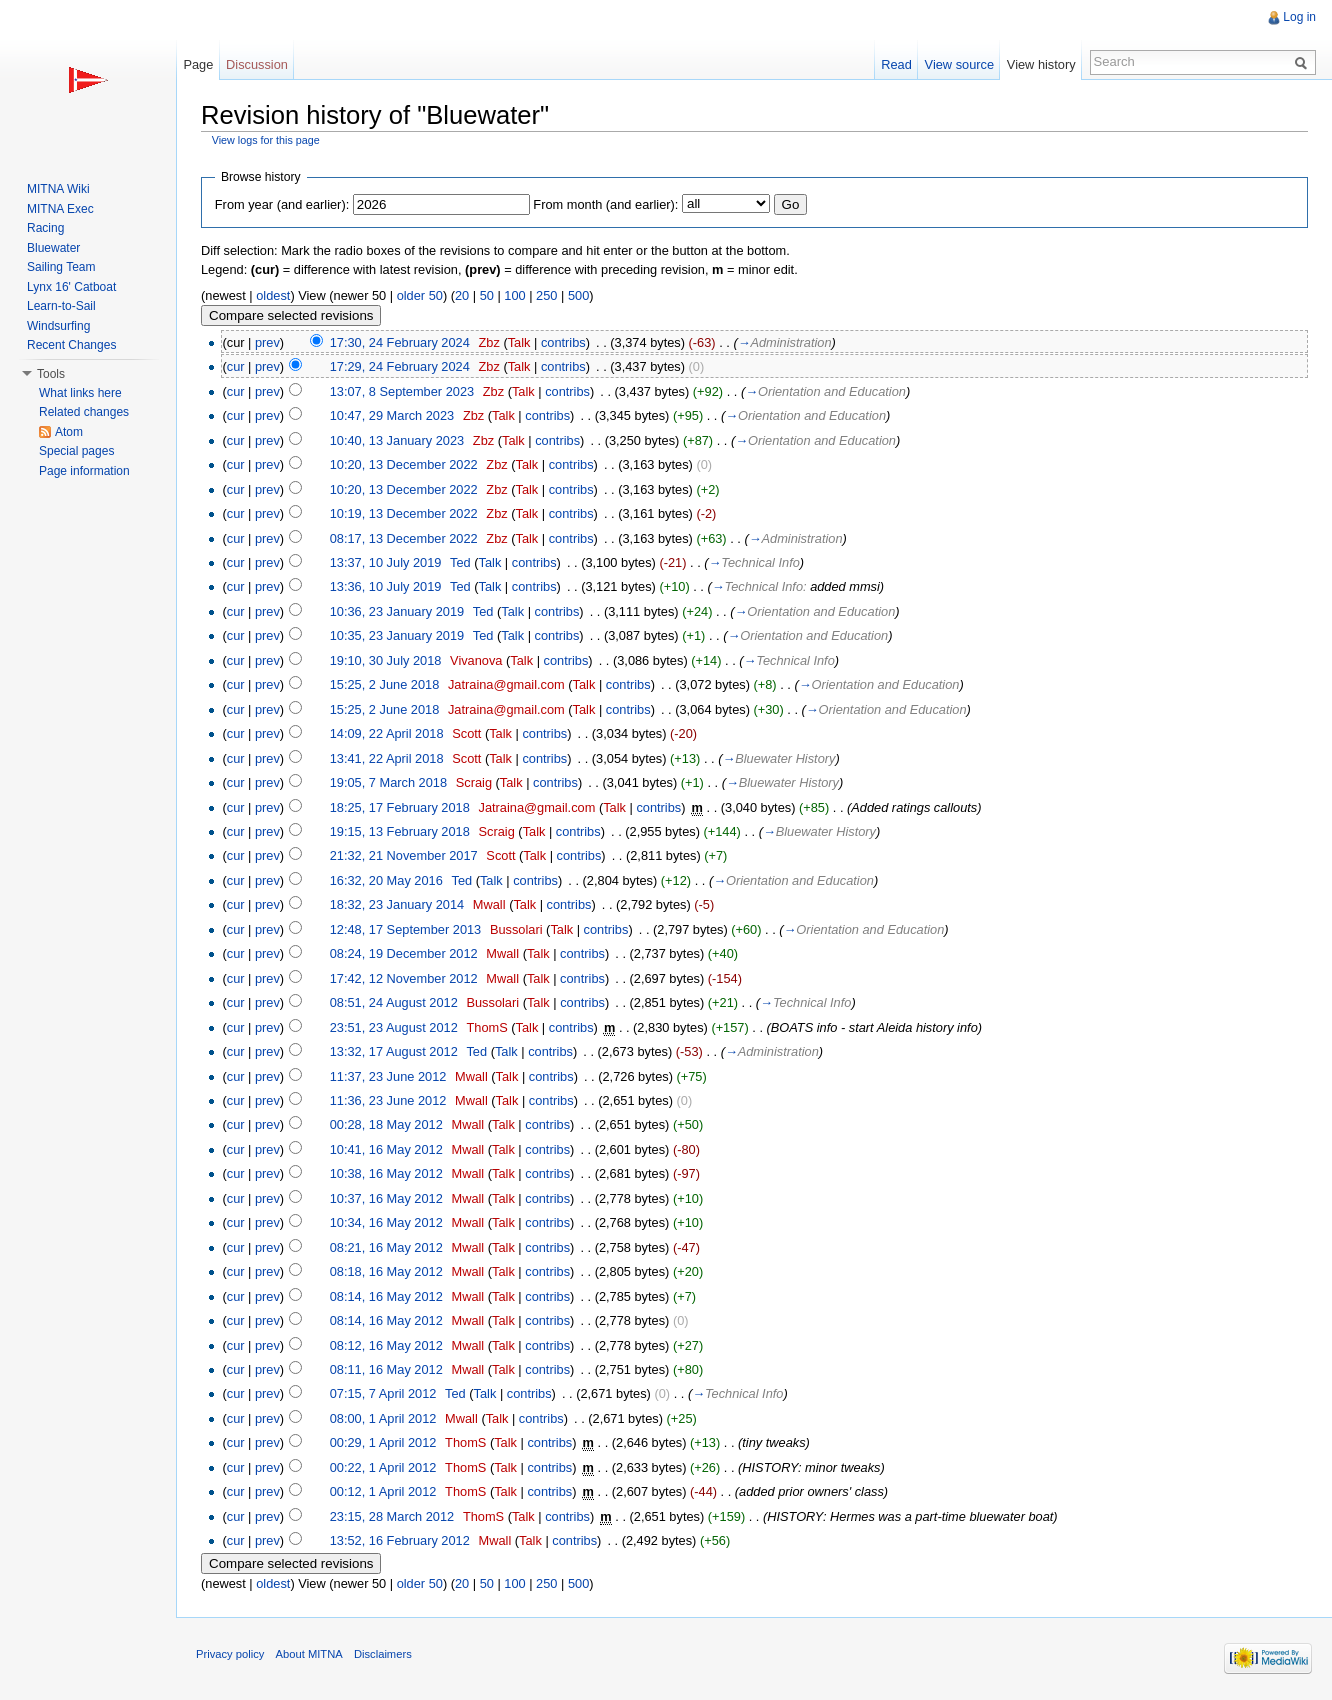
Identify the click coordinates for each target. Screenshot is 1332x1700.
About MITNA (309, 1654)
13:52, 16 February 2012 (400, 1540)
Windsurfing (58, 326)
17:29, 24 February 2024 (400, 366)
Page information (84, 471)
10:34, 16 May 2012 (386, 1222)
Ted (460, 562)
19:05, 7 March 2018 (388, 782)
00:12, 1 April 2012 (383, 1491)
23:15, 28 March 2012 (392, 1516)
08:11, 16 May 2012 (386, 1369)
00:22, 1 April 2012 (383, 1467)
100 (514, 295)
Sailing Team (61, 267)
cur (236, 366)
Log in (1299, 17)
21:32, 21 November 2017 (404, 855)
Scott (466, 733)
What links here (80, 393)
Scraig (474, 782)
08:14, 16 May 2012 (386, 1296)
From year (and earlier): (282, 204)
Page (198, 64)
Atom (69, 432)
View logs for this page (266, 140)
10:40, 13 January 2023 (397, 440)
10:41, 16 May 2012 (386, 1149)
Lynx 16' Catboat (71, 287)
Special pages (76, 451)
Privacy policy (230, 1654)
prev (267, 342)
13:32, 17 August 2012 (394, 1051)
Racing (45, 228)
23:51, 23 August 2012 (394, 1027)
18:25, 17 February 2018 (400, 807)
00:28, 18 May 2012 (386, 1124)
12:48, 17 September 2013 (406, 929)
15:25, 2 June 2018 (385, 684)
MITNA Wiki (58, 189)
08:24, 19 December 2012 (404, 953)
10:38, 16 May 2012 (386, 1173)
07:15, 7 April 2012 (383, 1393)
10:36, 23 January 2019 (397, 611)
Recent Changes (71, 345)
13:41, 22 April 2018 (387, 758)
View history (1041, 64)
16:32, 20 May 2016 (386, 880)
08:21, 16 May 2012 (386, 1247)
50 (487, 295)
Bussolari (516, 929)
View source (959, 64)
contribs (563, 342)
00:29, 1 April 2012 (383, 1442)
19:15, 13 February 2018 (400, 831)
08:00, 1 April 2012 (383, 1418)
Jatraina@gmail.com (506, 684)
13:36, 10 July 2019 (386, 586)
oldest (273, 295)
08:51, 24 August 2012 (394, 1002)
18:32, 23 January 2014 (397, 904)
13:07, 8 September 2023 (402, 391)
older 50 (420, 295)
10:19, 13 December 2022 (404, 513)
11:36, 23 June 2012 (388, 1100)
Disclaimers (383, 1654)
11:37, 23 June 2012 (388, 1076)
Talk (519, 342)
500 (578, 295)
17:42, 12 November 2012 (404, 978)
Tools (51, 374)
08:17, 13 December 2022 (404, 538)
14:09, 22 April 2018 (387, 733)
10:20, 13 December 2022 (404, 464)
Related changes (84, 412)
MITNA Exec (60, 209)
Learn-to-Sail (61, 306)
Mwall (489, 904)
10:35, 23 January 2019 (397, 635)
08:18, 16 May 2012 (386, 1271)
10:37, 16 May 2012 (386, 1198)
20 (462, 295)
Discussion (257, 64)
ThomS (486, 1027)
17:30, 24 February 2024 (400, 342)
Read (896, 64)
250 (546, 295)
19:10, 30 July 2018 (386, 660)
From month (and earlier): (605, 204)
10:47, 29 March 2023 (392, 415)
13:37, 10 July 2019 (386, 562)
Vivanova (476, 660)
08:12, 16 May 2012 (386, 1345)
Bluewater (53, 248)
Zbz (489, 342)
